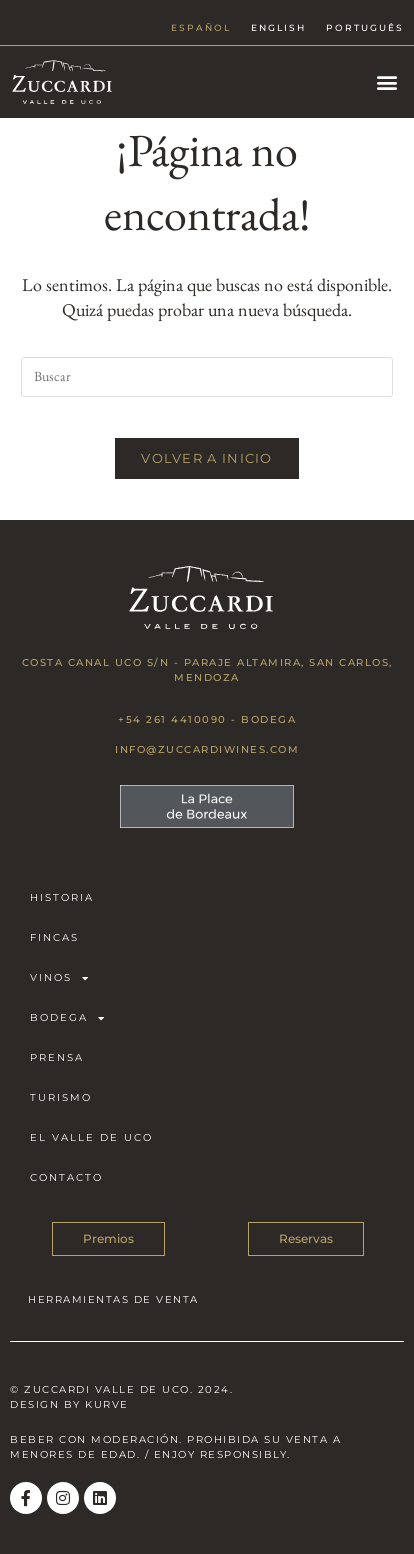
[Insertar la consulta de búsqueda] (207, 377)
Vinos (60, 978)
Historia (62, 897)
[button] (387, 82)
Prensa (57, 1057)
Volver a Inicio (207, 458)
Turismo (61, 1097)
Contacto (66, 1177)
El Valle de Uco (91, 1137)
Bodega (68, 1018)
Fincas (54, 937)
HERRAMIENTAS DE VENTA (113, 1299)
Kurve (107, 1404)
